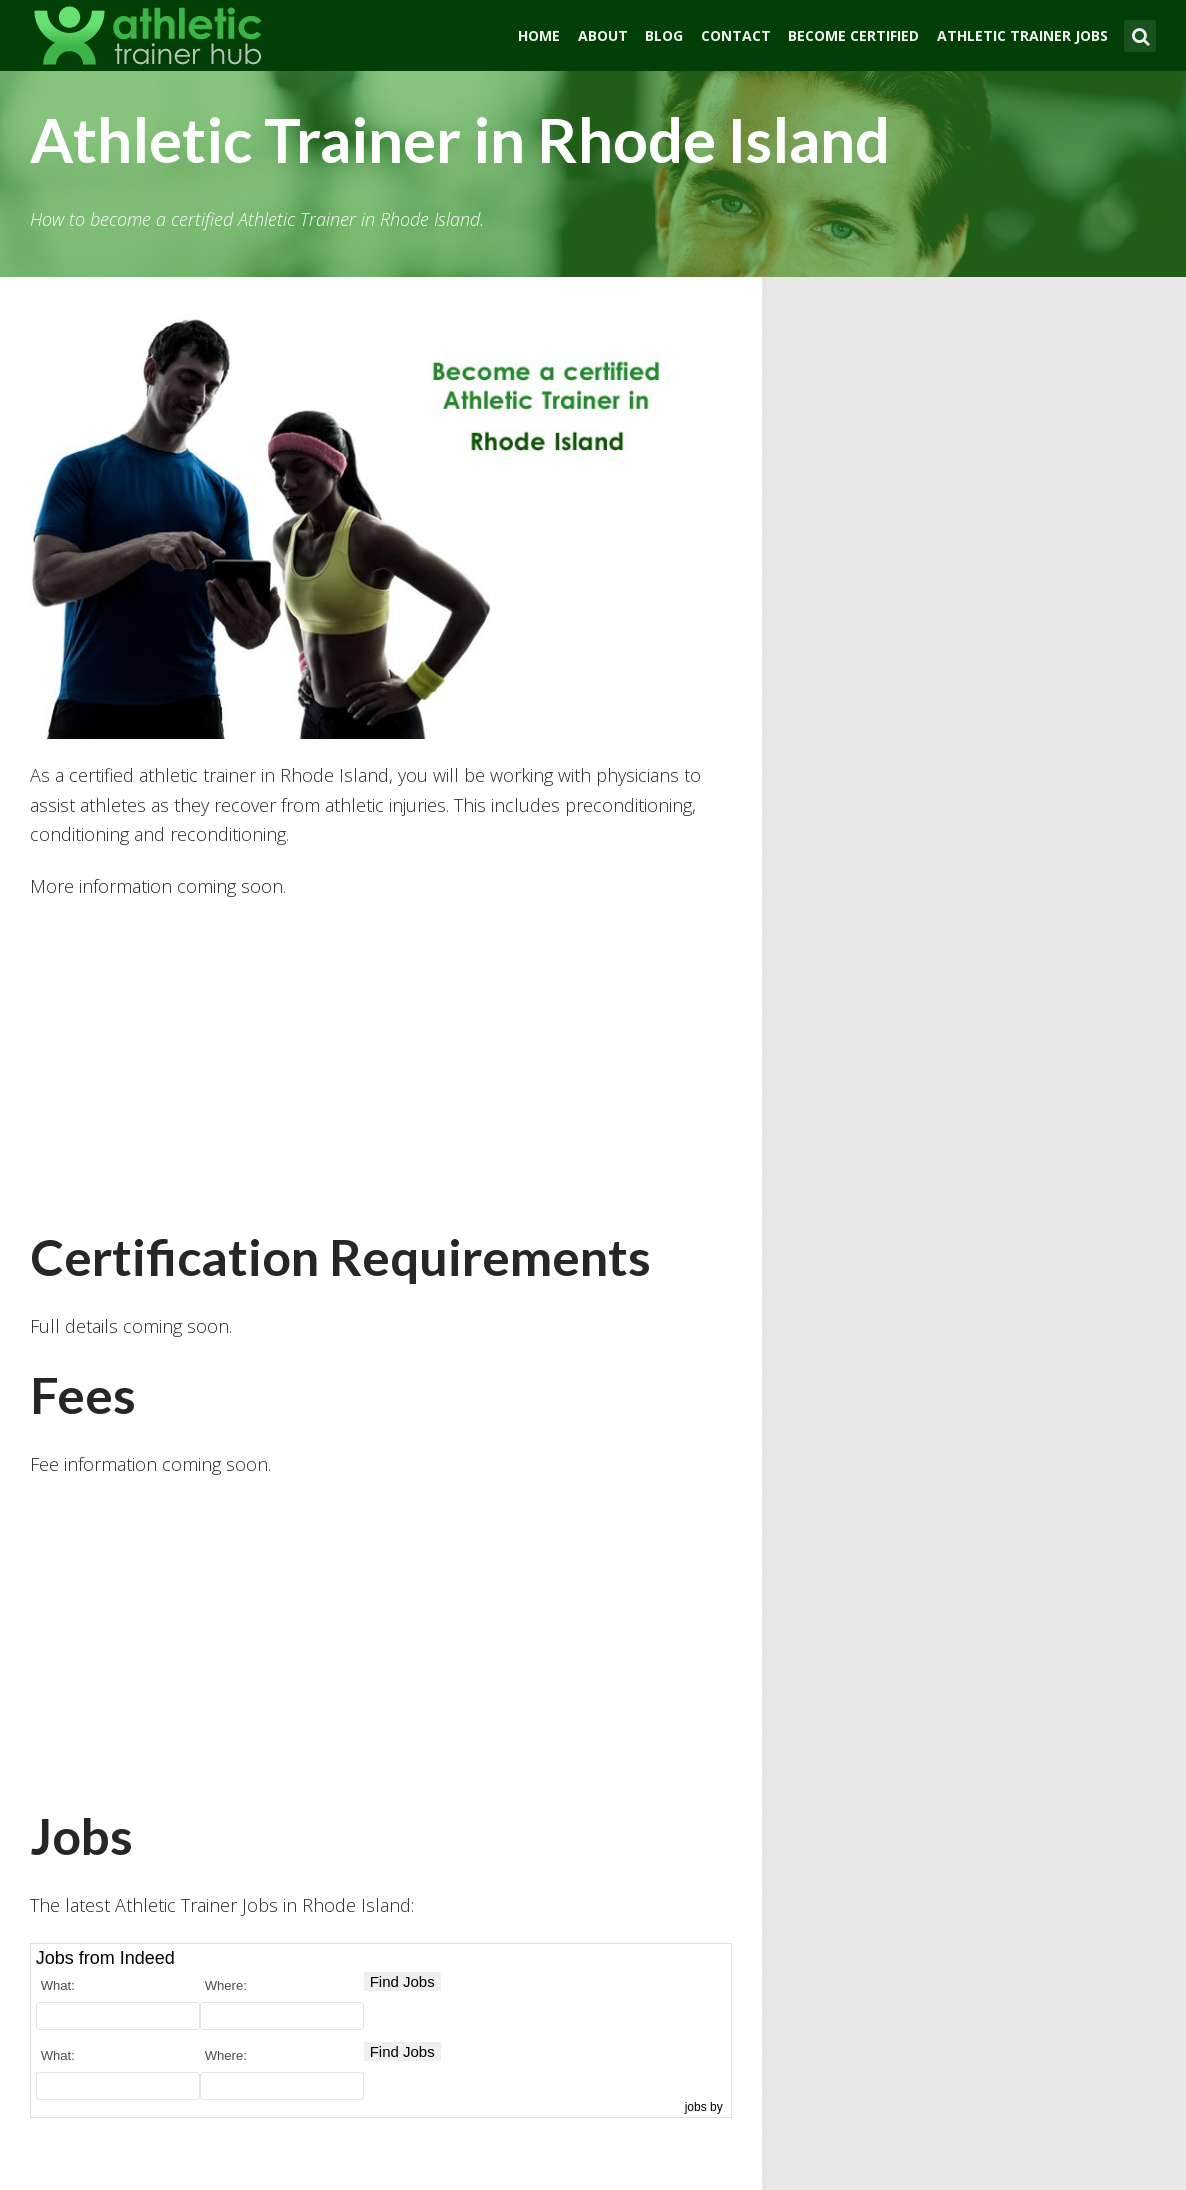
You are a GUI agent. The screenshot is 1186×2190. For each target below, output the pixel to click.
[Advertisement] (381, 1063)
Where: (226, 1985)
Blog (664, 35)
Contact (736, 35)
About (603, 35)
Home (539, 35)
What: (58, 1985)
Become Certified (853, 35)
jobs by (705, 2107)
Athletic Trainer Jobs (1022, 35)
